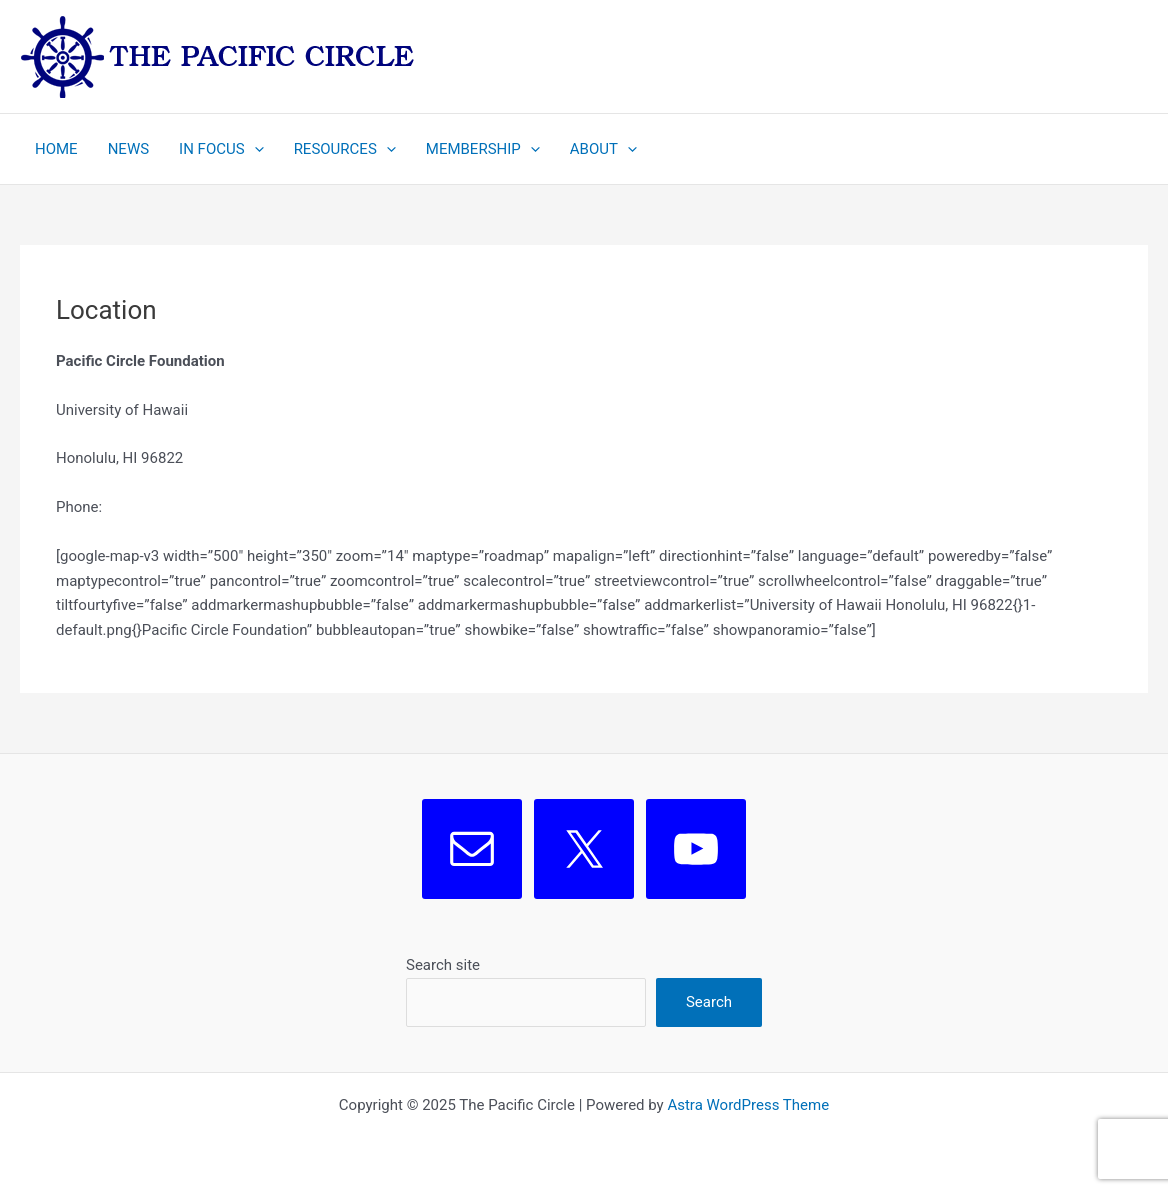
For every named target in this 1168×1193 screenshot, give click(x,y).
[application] (254, 149)
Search (709, 1002)
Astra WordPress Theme (748, 1105)
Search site (443, 965)
